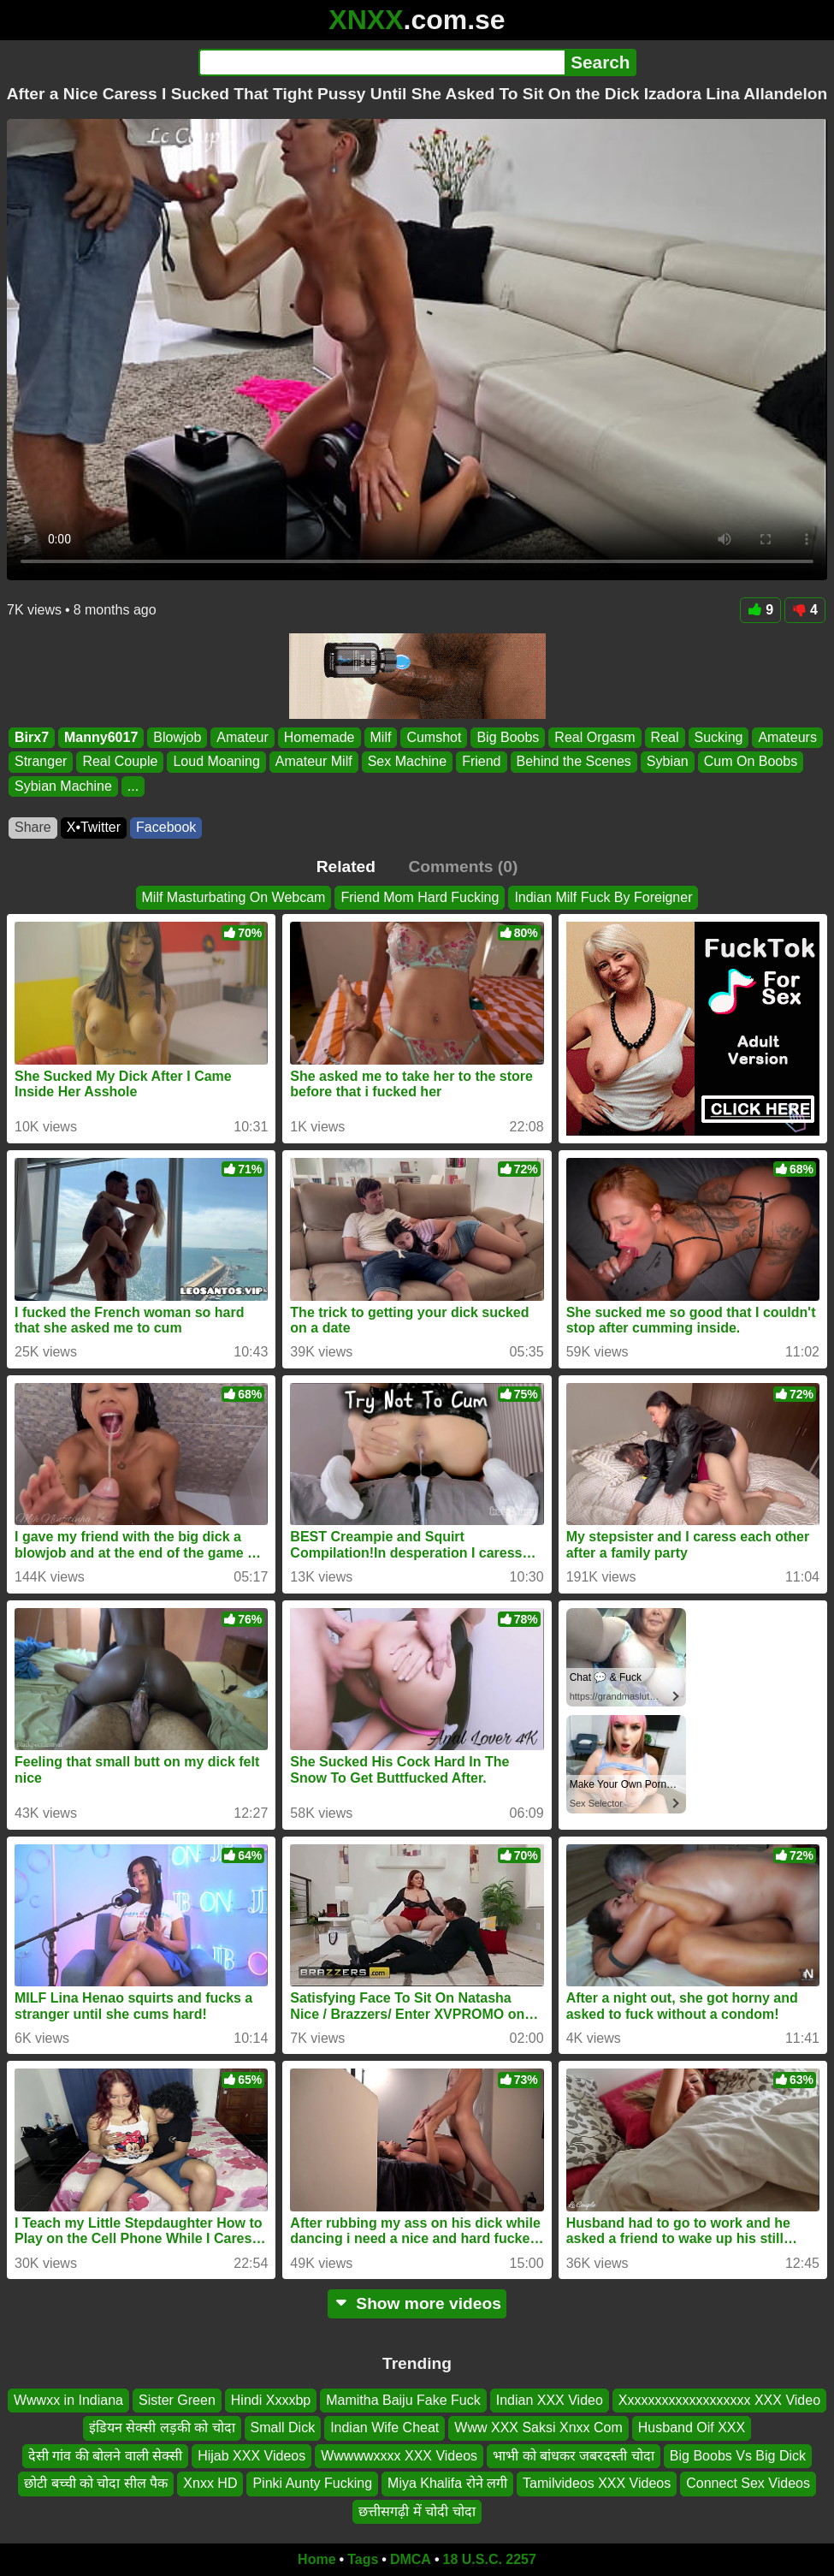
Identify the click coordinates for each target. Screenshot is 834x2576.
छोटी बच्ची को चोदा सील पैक (96, 2483)
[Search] (381, 62)
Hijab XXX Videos (251, 2455)
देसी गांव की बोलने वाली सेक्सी (105, 2455)
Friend (481, 761)
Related (346, 866)
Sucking (719, 737)
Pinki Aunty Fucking (312, 2483)
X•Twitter (94, 827)
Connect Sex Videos (748, 2483)
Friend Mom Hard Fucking (419, 897)
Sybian (668, 761)
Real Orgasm (594, 737)
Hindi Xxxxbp (271, 2400)
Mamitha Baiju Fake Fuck (403, 2400)
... (133, 786)
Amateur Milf (313, 761)
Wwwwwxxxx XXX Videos (399, 2455)
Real (665, 737)
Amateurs (787, 737)
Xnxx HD (210, 2483)
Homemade (319, 737)
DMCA (410, 2559)
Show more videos (417, 2303)
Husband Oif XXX (691, 2428)
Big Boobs (507, 737)
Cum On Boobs (750, 761)
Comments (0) (463, 866)
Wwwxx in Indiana (68, 2400)
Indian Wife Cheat (384, 2428)
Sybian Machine (63, 786)
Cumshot (433, 737)
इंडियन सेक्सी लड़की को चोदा (162, 2428)
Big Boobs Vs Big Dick (738, 2455)
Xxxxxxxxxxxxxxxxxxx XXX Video (719, 2400)
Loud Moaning (216, 761)
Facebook (166, 827)
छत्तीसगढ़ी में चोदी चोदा (416, 2511)
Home (316, 2559)
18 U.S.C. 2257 (489, 2559)
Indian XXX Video (549, 2400)
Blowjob (177, 737)
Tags (362, 2559)
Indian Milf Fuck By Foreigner (603, 897)
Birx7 (32, 737)
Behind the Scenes (574, 761)
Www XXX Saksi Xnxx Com (538, 2428)
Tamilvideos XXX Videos (597, 2483)
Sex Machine (407, 761)
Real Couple (119, 761)
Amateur (242, 737)
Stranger (41, 761)
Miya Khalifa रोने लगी (447, 2483)
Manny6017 (101, 737)
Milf (381, 737)
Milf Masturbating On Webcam (234, 897)
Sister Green (177, 2400)
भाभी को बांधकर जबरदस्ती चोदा (573, 2455)
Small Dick (283, 2428)
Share (33, 827)
